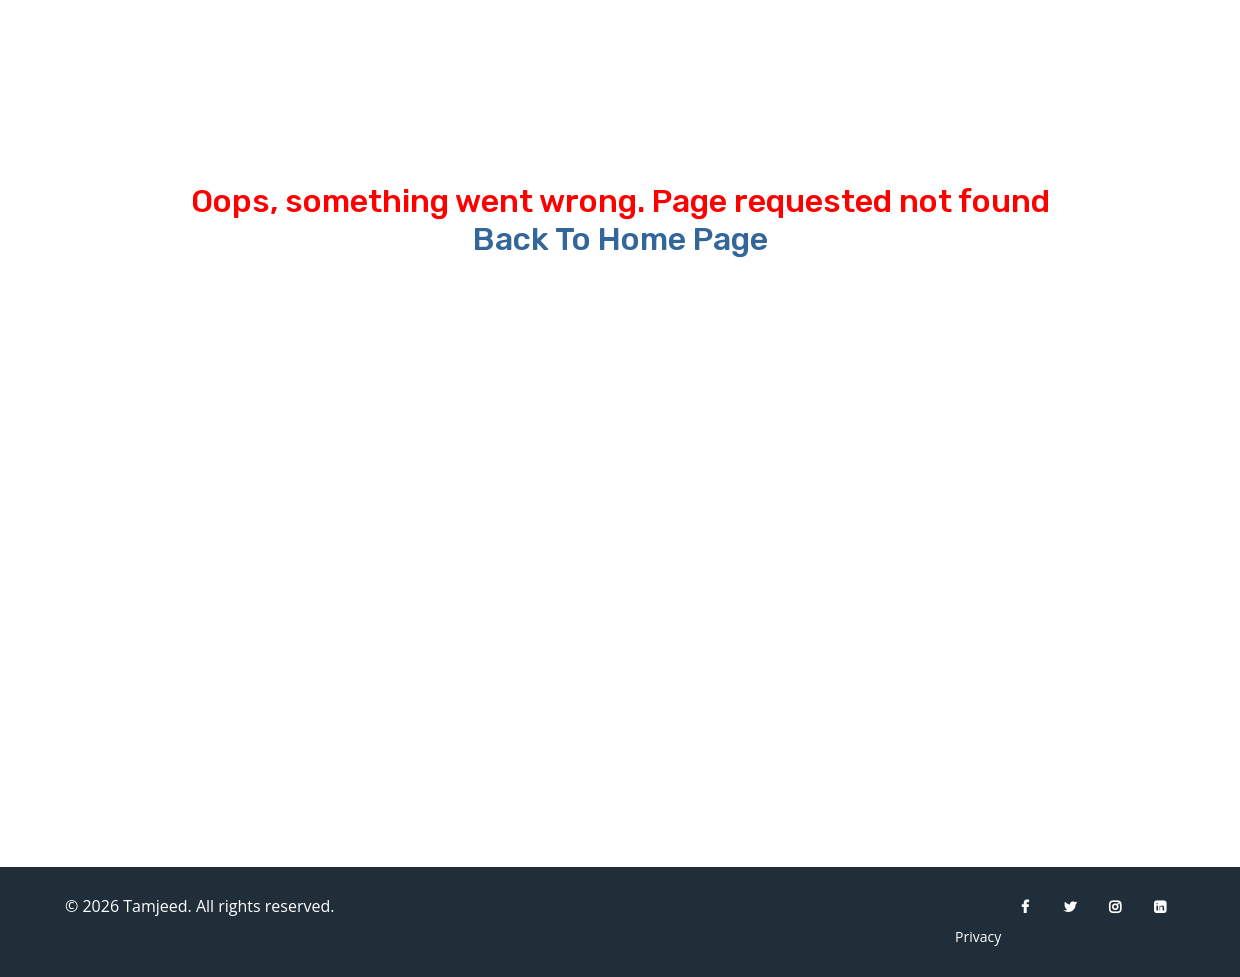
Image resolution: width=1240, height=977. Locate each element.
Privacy (970, 936)
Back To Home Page (620, 239)
